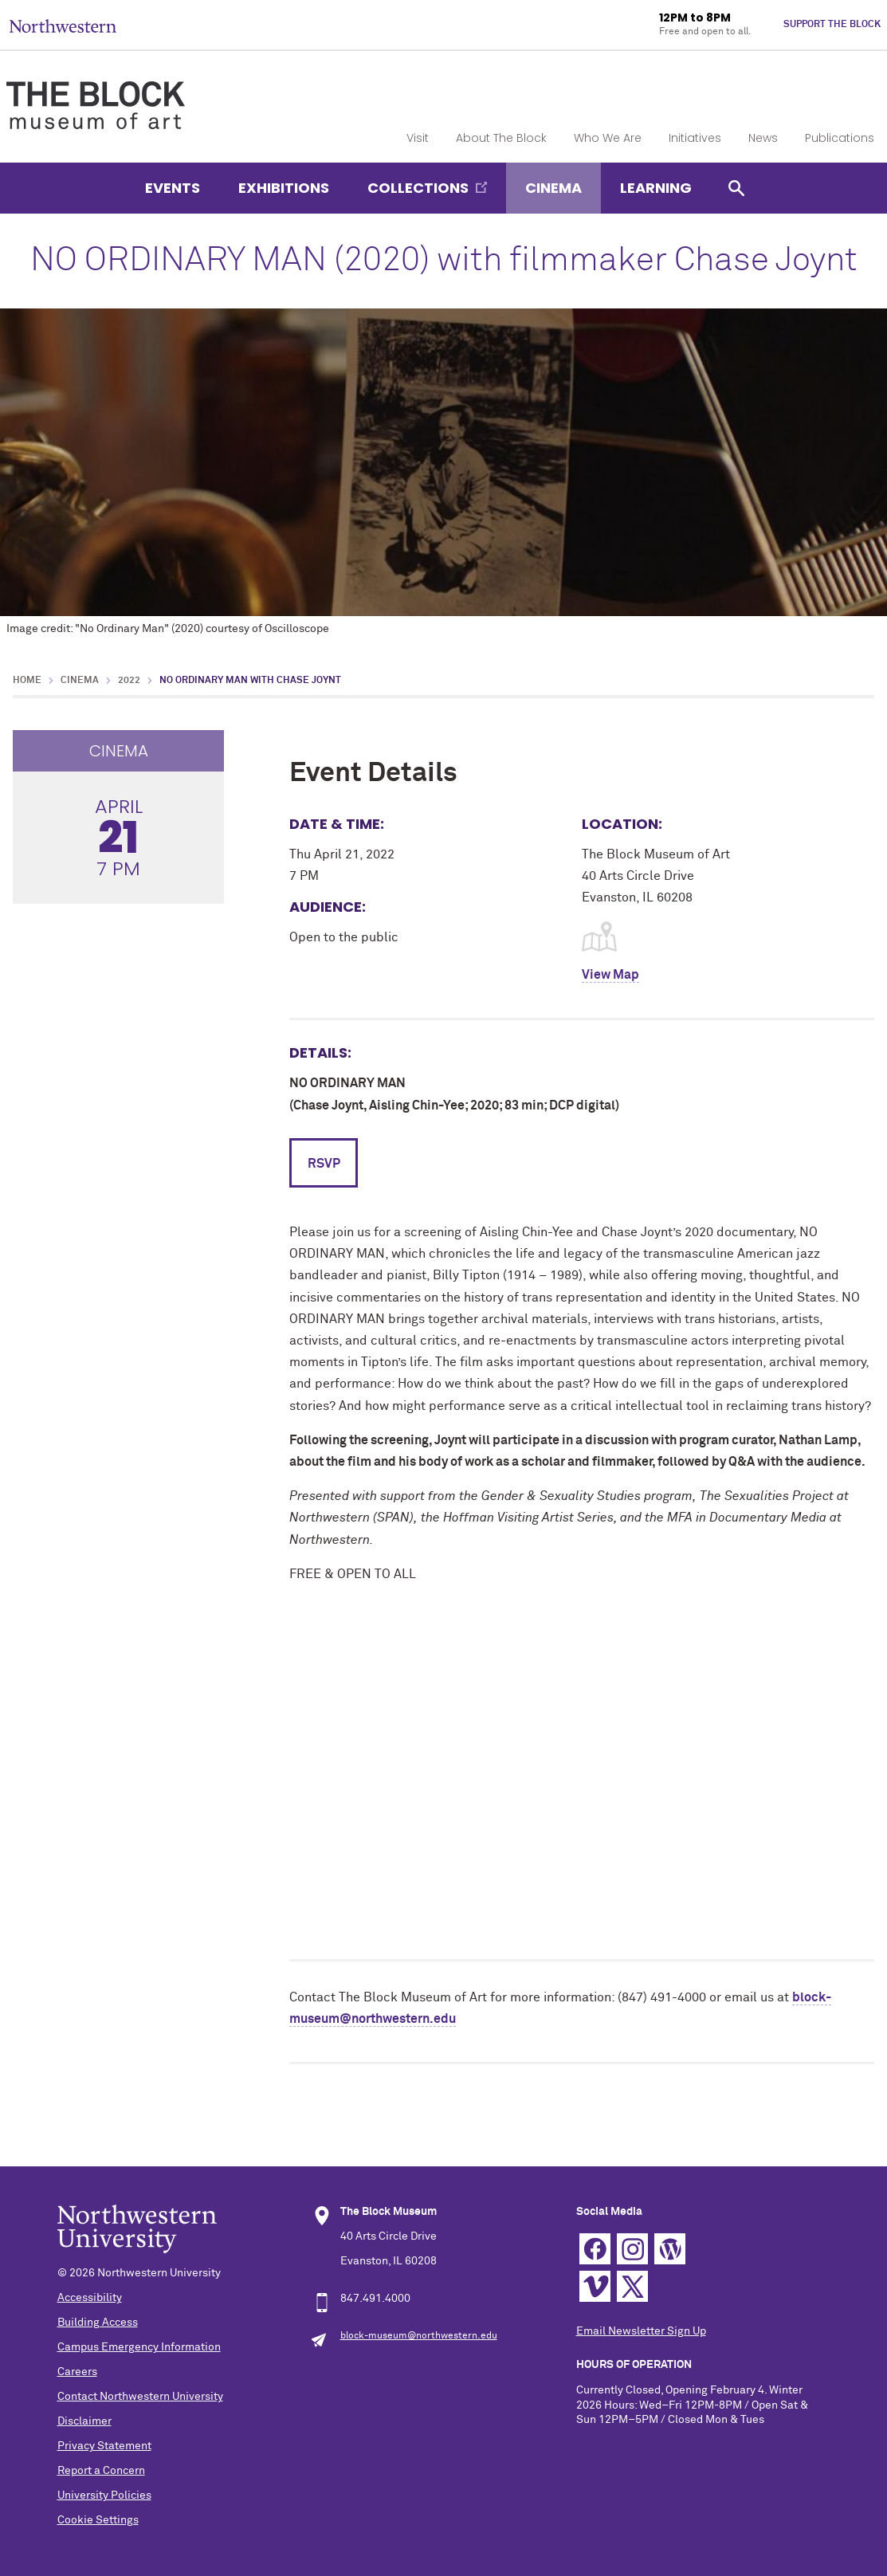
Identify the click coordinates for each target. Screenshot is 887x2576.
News (763, 138)
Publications (839, 138)
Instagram (632, 2248)
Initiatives (695, 138)
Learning (656, 188)
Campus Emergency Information (139, 2347)
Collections (418, 188)
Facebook (594, 2248)
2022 (129, 680)
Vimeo (594, 2286)
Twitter (632, 2286)
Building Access (97, 2322)
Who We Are (608, 138)
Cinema (553, 188)
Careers (77, 2372)
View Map (610, 974)
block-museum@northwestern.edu (418, 2336)
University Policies (104, 2495)
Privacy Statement (104, 2446)
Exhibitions (283, 188)
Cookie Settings (98, 2520)
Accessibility (89, 2297)
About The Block (501, 138)
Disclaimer (84, 2421)
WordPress (669, 2248)
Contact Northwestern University (140, 2396)
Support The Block (832, 24)
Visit (417, 138)
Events (172, 188)
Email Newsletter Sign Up (641, 2331)
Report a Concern (101, 2470)
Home (27, 680)
